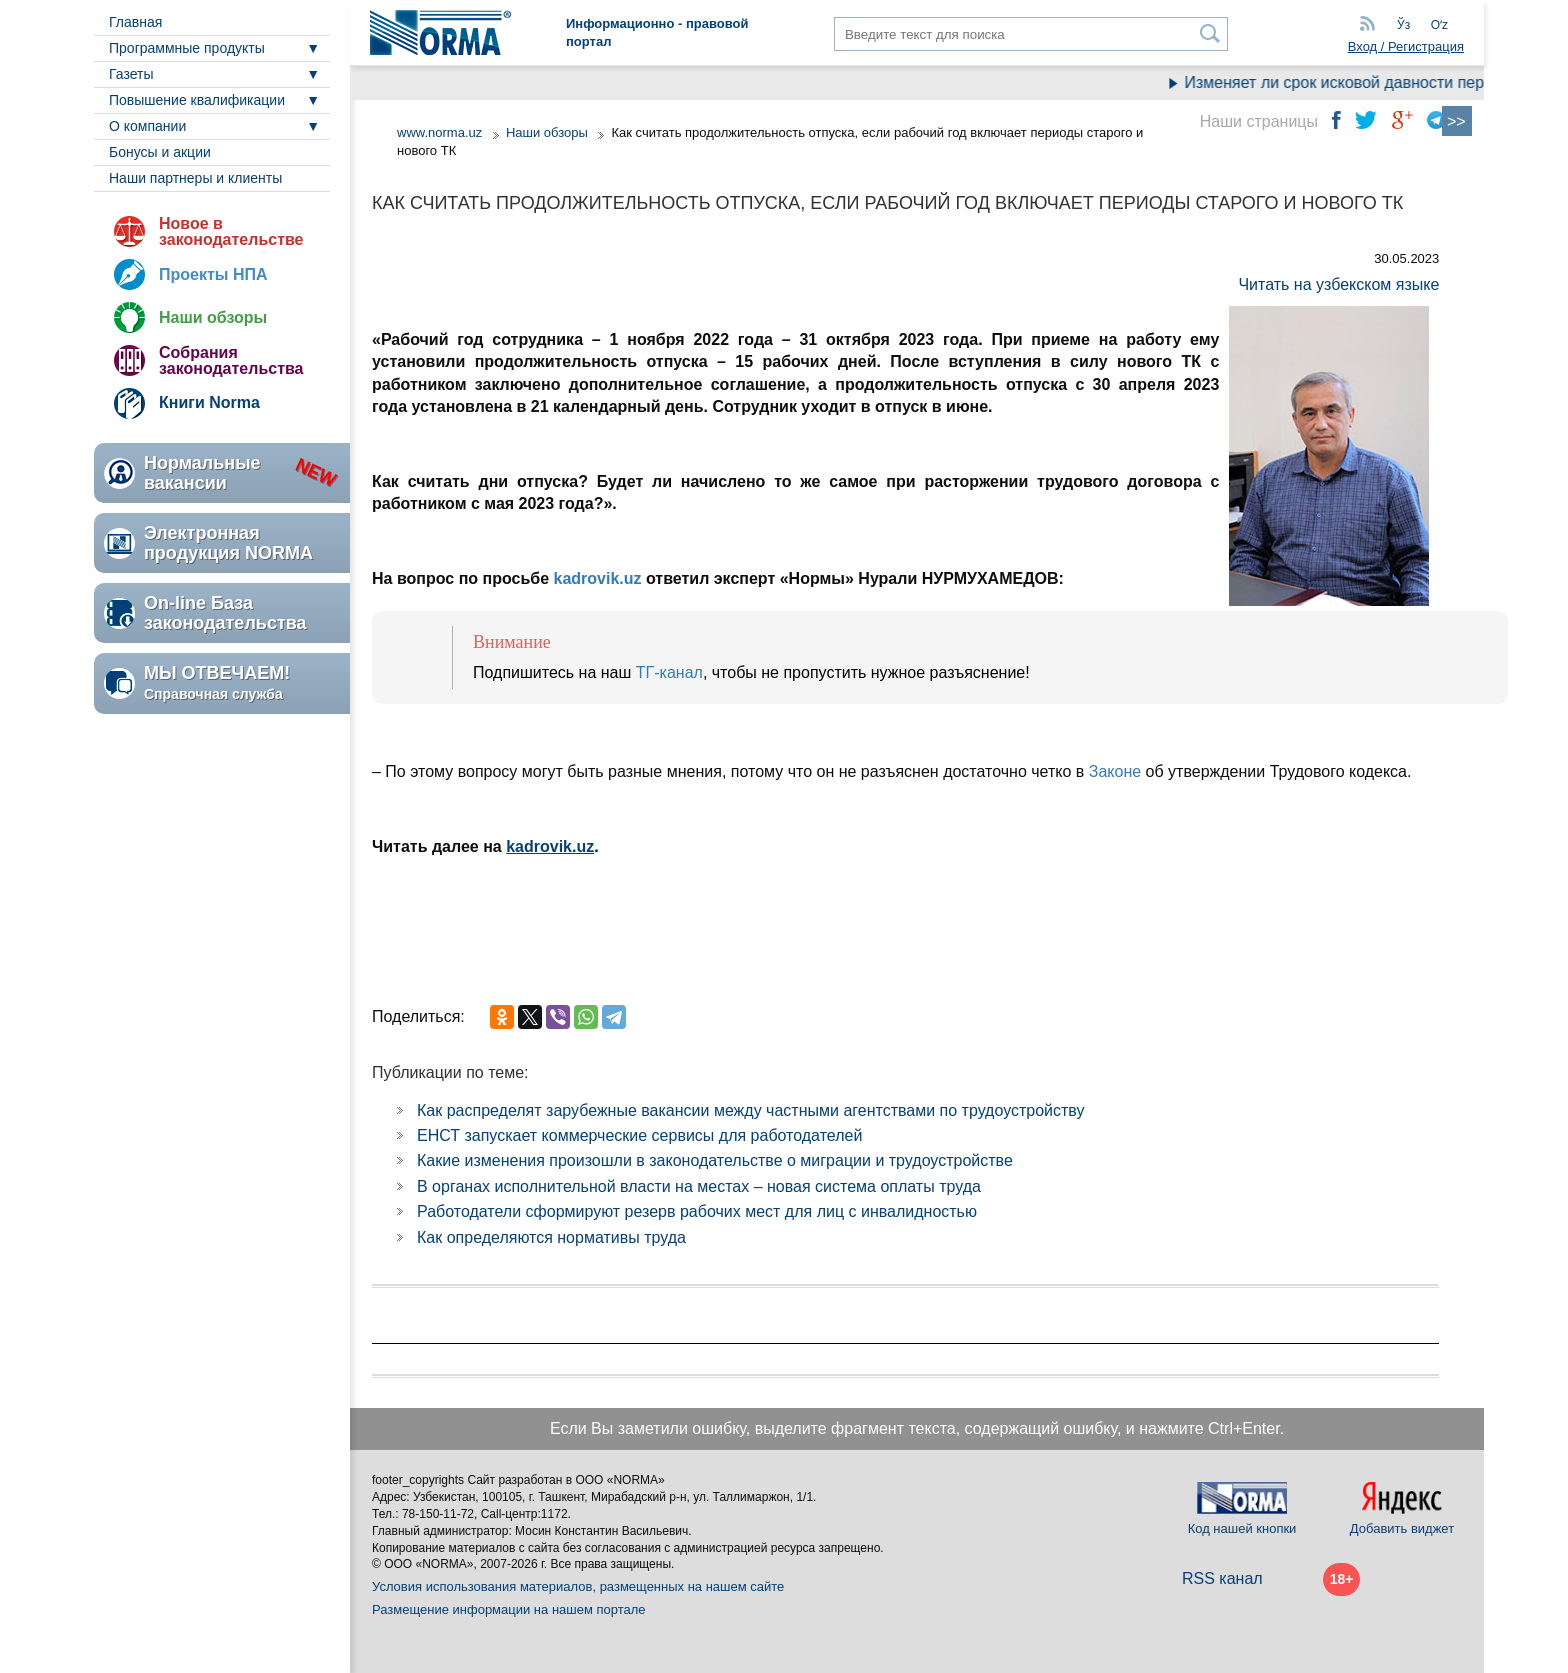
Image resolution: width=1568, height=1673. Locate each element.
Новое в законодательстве (231, 231)
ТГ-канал (669, 672)
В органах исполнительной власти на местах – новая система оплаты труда (699, 1186)
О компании (147, 126)
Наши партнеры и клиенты (195, 178)
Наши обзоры (213, 317)
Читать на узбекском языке (1338, 284)
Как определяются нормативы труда (551, 1237)
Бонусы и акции (160, 152)
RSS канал (1222, 1578)
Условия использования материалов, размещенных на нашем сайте (578, 1586)
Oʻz (1439, 25)
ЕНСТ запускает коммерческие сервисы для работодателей (639, 1135)
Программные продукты (187, 48)
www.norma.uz (439, 132)
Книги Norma (209, 402)
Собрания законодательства (231, 360)
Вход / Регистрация (1406, 46)
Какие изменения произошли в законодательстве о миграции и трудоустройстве (715, 1160)
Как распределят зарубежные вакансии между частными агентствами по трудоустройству (751, 1110)
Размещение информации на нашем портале (509, 1609)
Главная (135, 22)
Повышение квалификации (197, 100)
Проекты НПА (213, 274)
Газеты (131, 74)
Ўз (1403, 25)
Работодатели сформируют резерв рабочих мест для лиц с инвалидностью (697, 1211)
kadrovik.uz (597, 578)
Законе (1115, 771)
